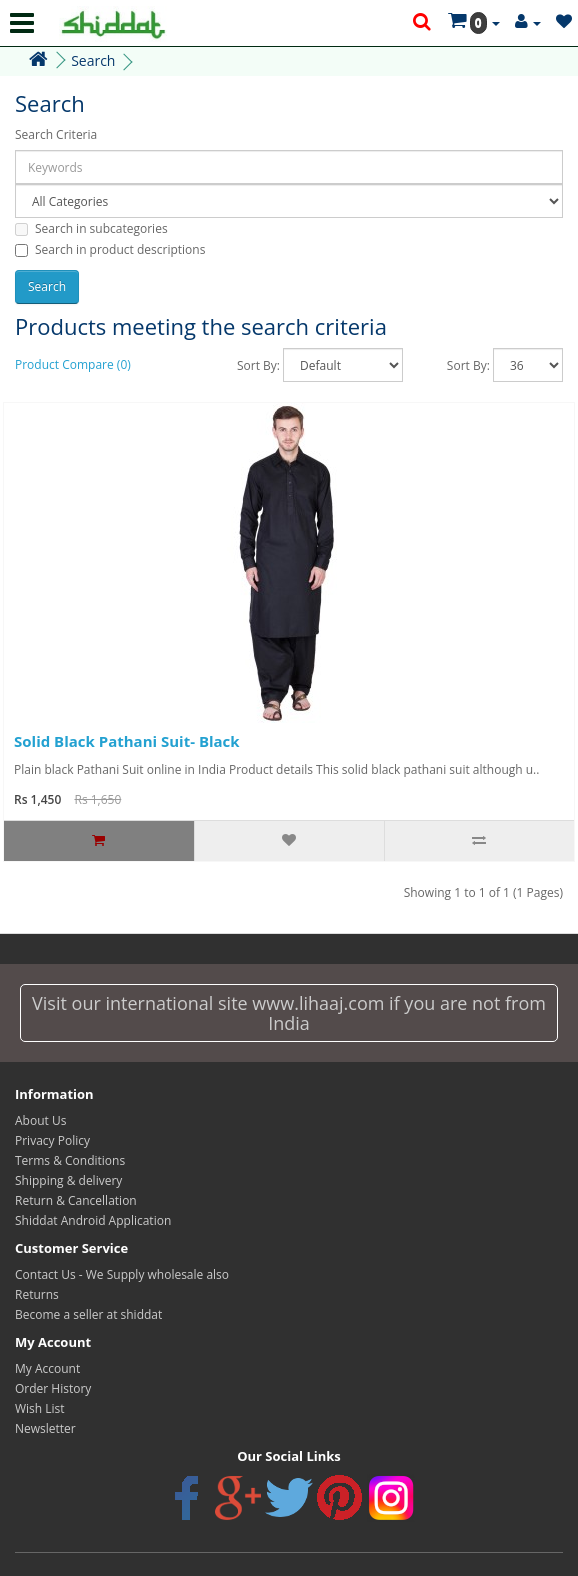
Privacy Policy (52, 1140)
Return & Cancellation (76, 1200)
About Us (40, 1120)
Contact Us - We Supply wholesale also (122, 1274)
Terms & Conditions (70, 1160)
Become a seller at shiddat (88, 1314)
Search (93, 60)
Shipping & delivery (68, 1180)
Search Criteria (56, 134)
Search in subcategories (91, 228)
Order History (53, 1388)
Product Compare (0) (73, 364)
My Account (47, 1368)
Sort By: (258, 365)
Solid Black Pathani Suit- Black (127, 741)
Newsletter (45, 1428)
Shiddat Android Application (93, 1220)
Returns (37, 1294)
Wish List (40, 1408)
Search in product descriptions (110, 249)
